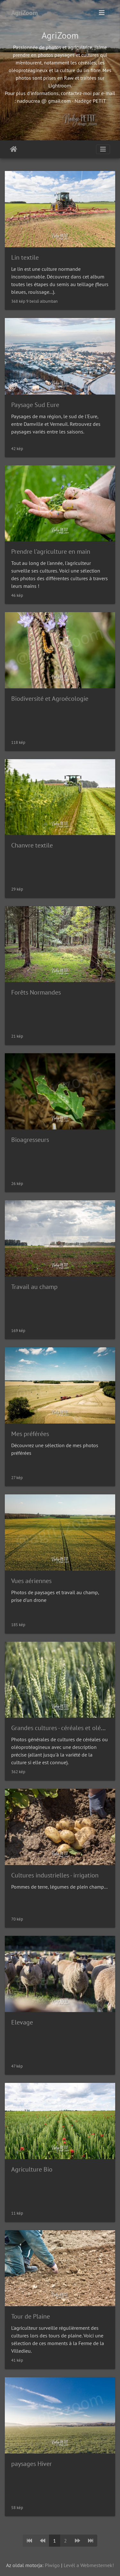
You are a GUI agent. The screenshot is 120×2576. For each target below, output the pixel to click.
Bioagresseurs (30, 1140)
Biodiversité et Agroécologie (49, 698)
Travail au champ (34, 1287)
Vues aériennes (31, 1581)
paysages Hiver (31, 2464)
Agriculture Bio (31, 2169)
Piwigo (52, 2565)
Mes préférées (30, 1434)
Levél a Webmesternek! (89, 2565)
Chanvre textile (32, 845)
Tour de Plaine (30, 2316)
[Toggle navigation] (102, 13)
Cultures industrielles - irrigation (55, 1875)
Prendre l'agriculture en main (50, 551)
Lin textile (25, 257)
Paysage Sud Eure (35, 405)
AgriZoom (24, 13)
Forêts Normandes (36, 992)
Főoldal (13, 149)
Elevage (22, 2022)
